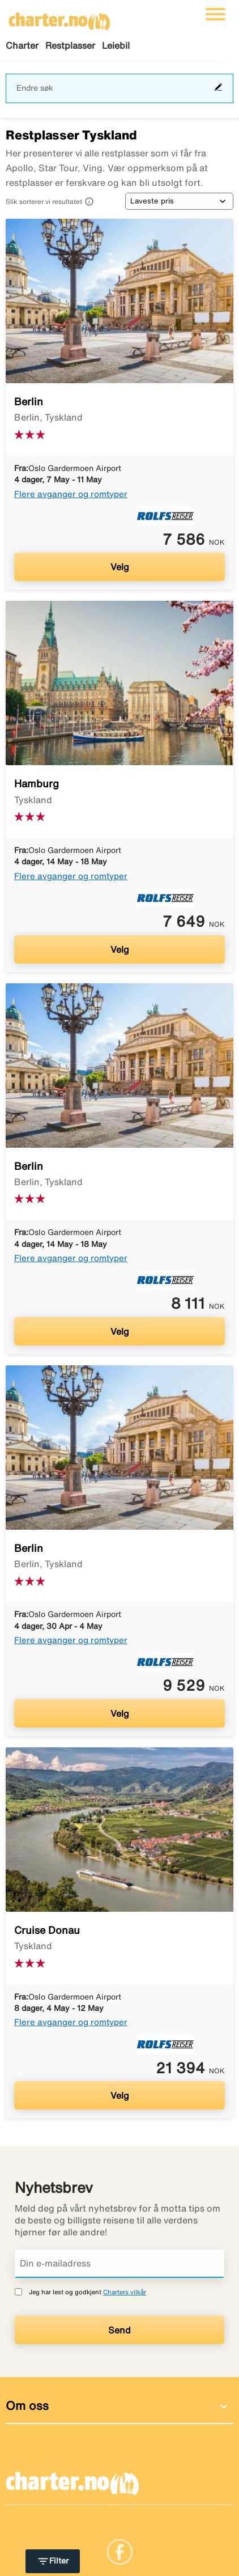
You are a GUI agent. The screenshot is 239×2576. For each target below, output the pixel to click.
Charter (22, 45)
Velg (119, 566)
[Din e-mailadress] (119, 2264)
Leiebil (116, 45)
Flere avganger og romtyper (70, 494)
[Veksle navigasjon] (215, 14)
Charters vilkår (124, 2292)
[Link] (119, 2550)
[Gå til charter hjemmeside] (59, 17)
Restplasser (70, 45)
